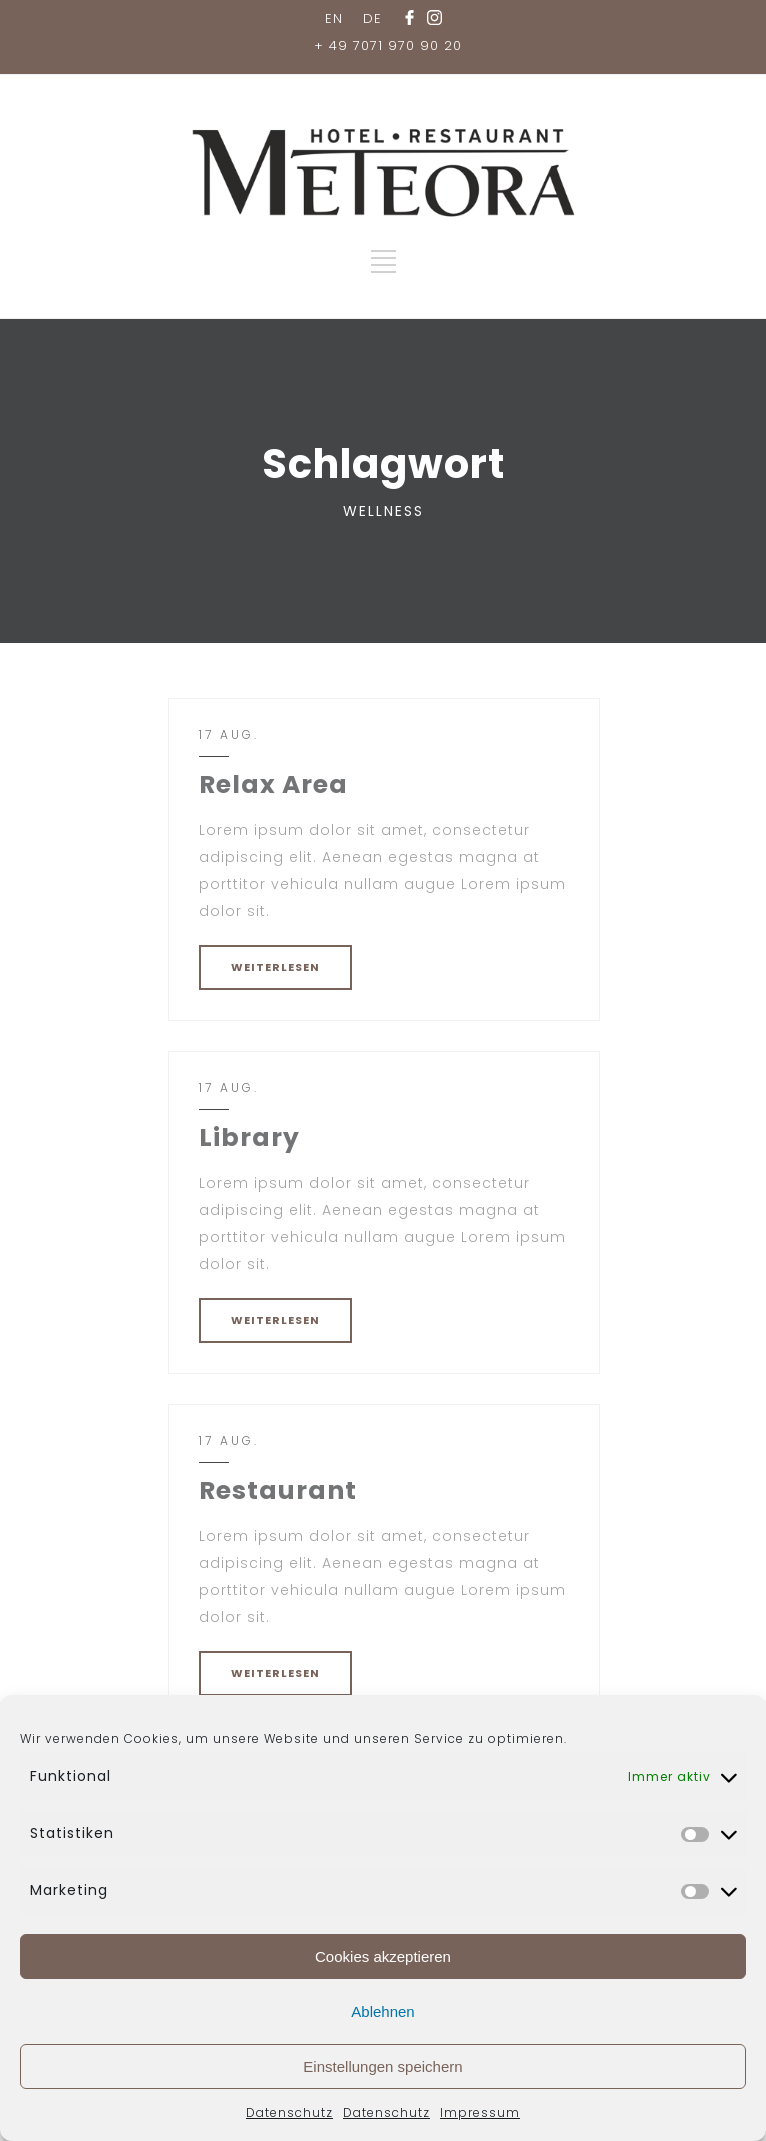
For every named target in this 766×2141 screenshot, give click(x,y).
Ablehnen (382, 2011)
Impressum (480, 2112)
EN (334, 18)
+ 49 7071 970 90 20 (388, 45)
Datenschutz (289, 2112)
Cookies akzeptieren (383, 1956)
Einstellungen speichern (382, 2066)
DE (372, 18)
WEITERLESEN (275, 967)
